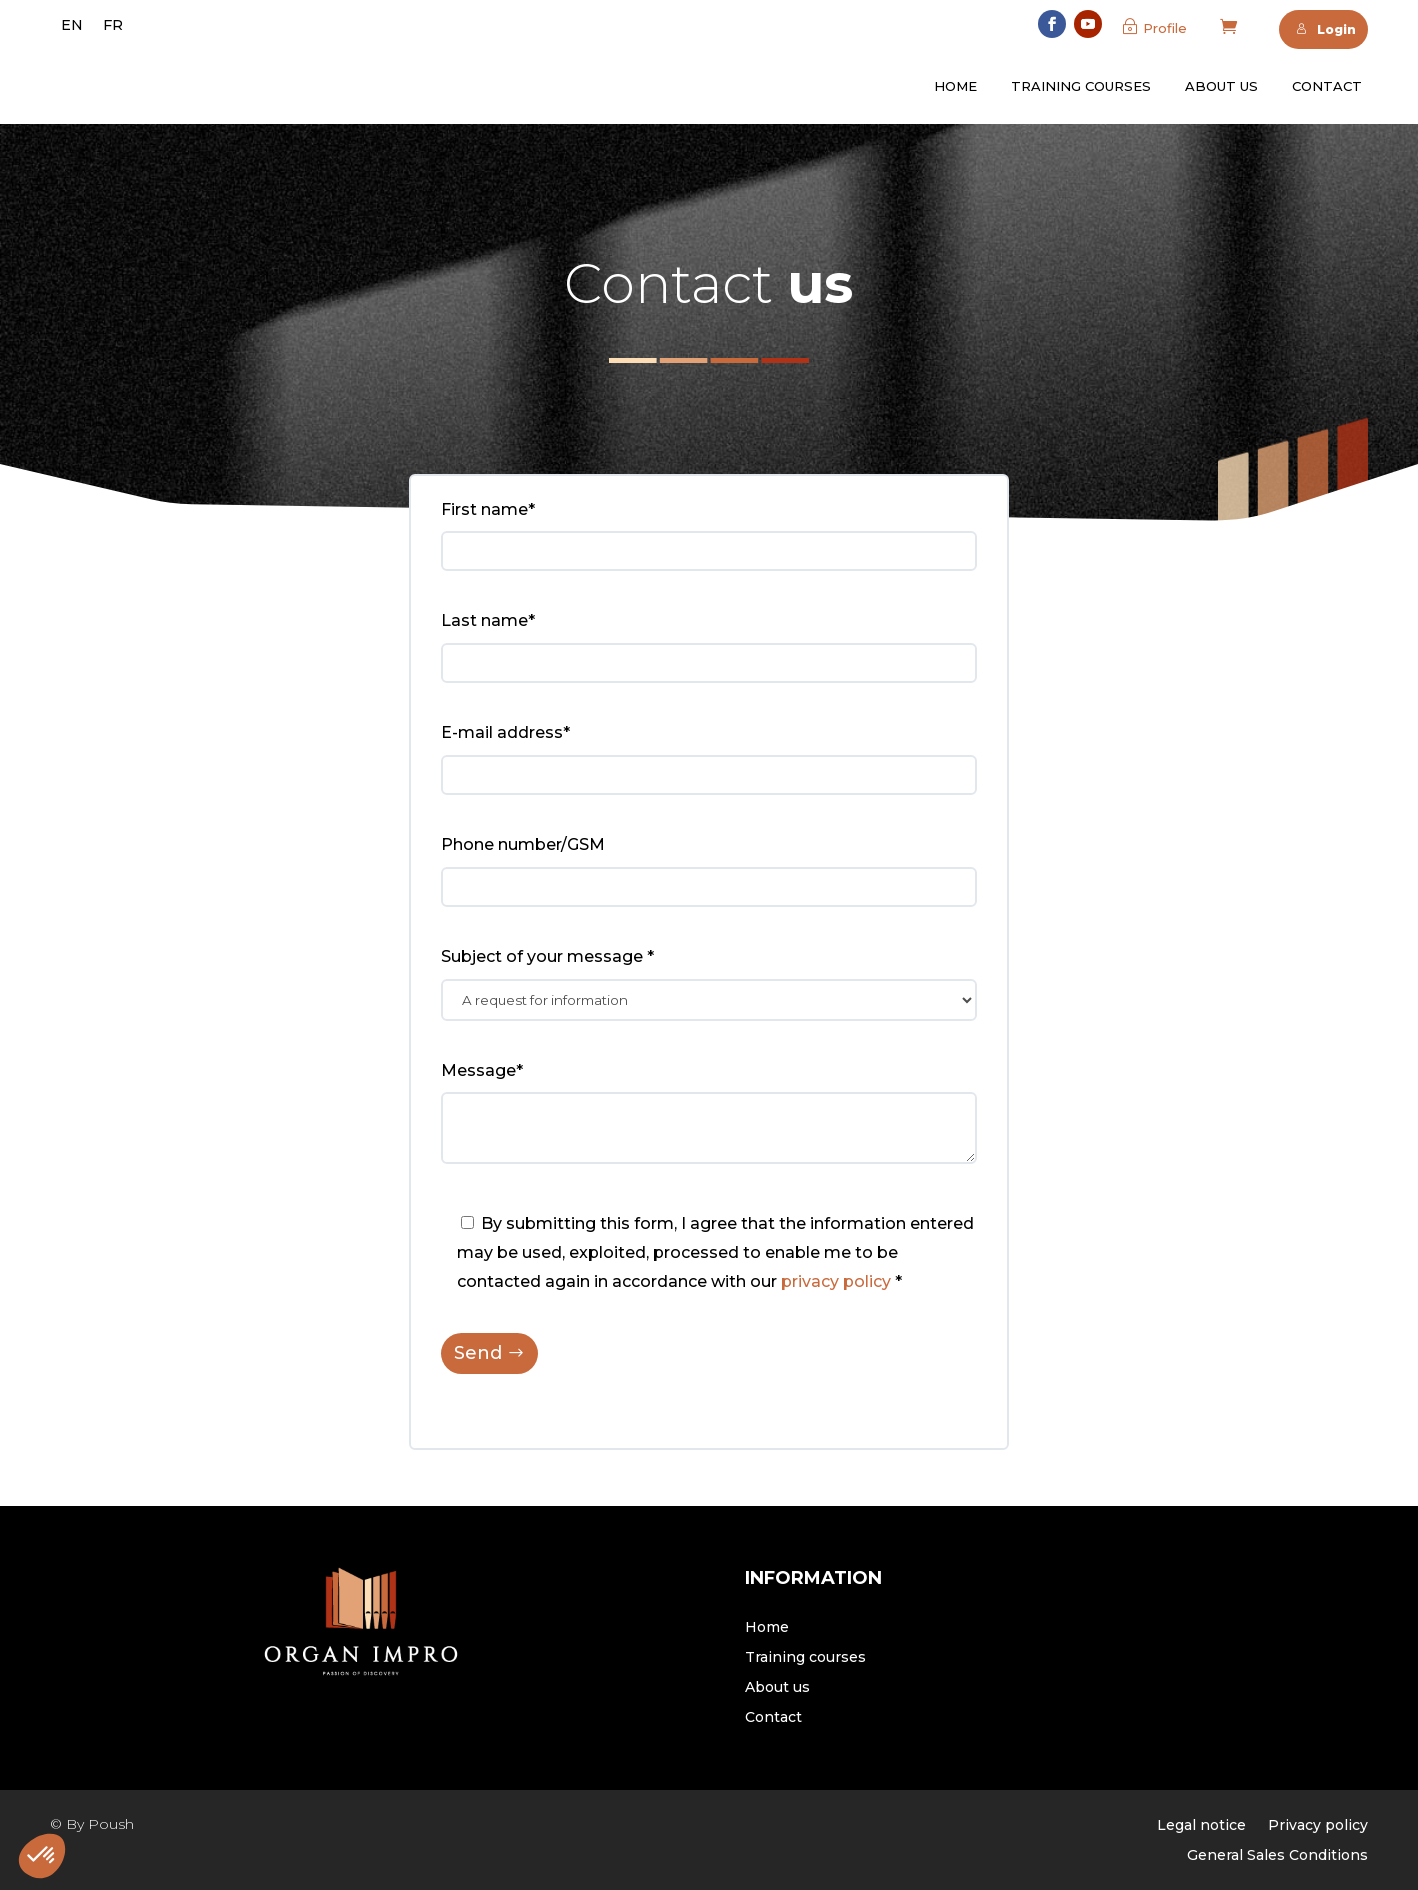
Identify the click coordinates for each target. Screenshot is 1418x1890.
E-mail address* (505, 732)
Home (955, 86)
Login (1326, 29)
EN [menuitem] (72, 25)
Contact (1327, 86)
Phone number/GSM (523, 844)
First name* (488, 509)
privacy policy (836, 1281)
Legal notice (1201, 1826)
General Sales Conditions (1277, 1856)
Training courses (1081, 86)
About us (1221, 86)
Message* (482, 1070)
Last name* (488, 620)
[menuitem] (72, 25)
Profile (1165, 28)
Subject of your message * (547, 956)
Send (478, 1353)
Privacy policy (1318, 1826)
